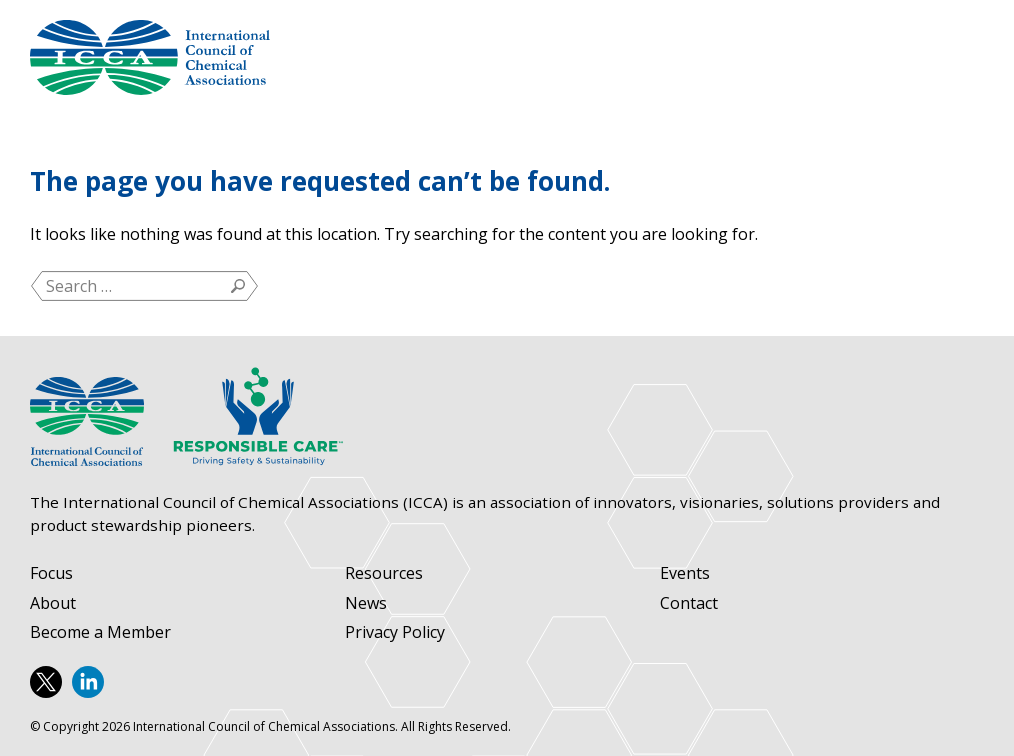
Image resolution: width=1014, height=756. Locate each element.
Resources (384, 573)
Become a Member (100, 632)
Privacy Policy (395, 632)
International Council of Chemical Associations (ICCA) (150, 57)
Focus (51, 573)
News (366, 603)
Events (685, 573)
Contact (689, 603)
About (53, 603)
